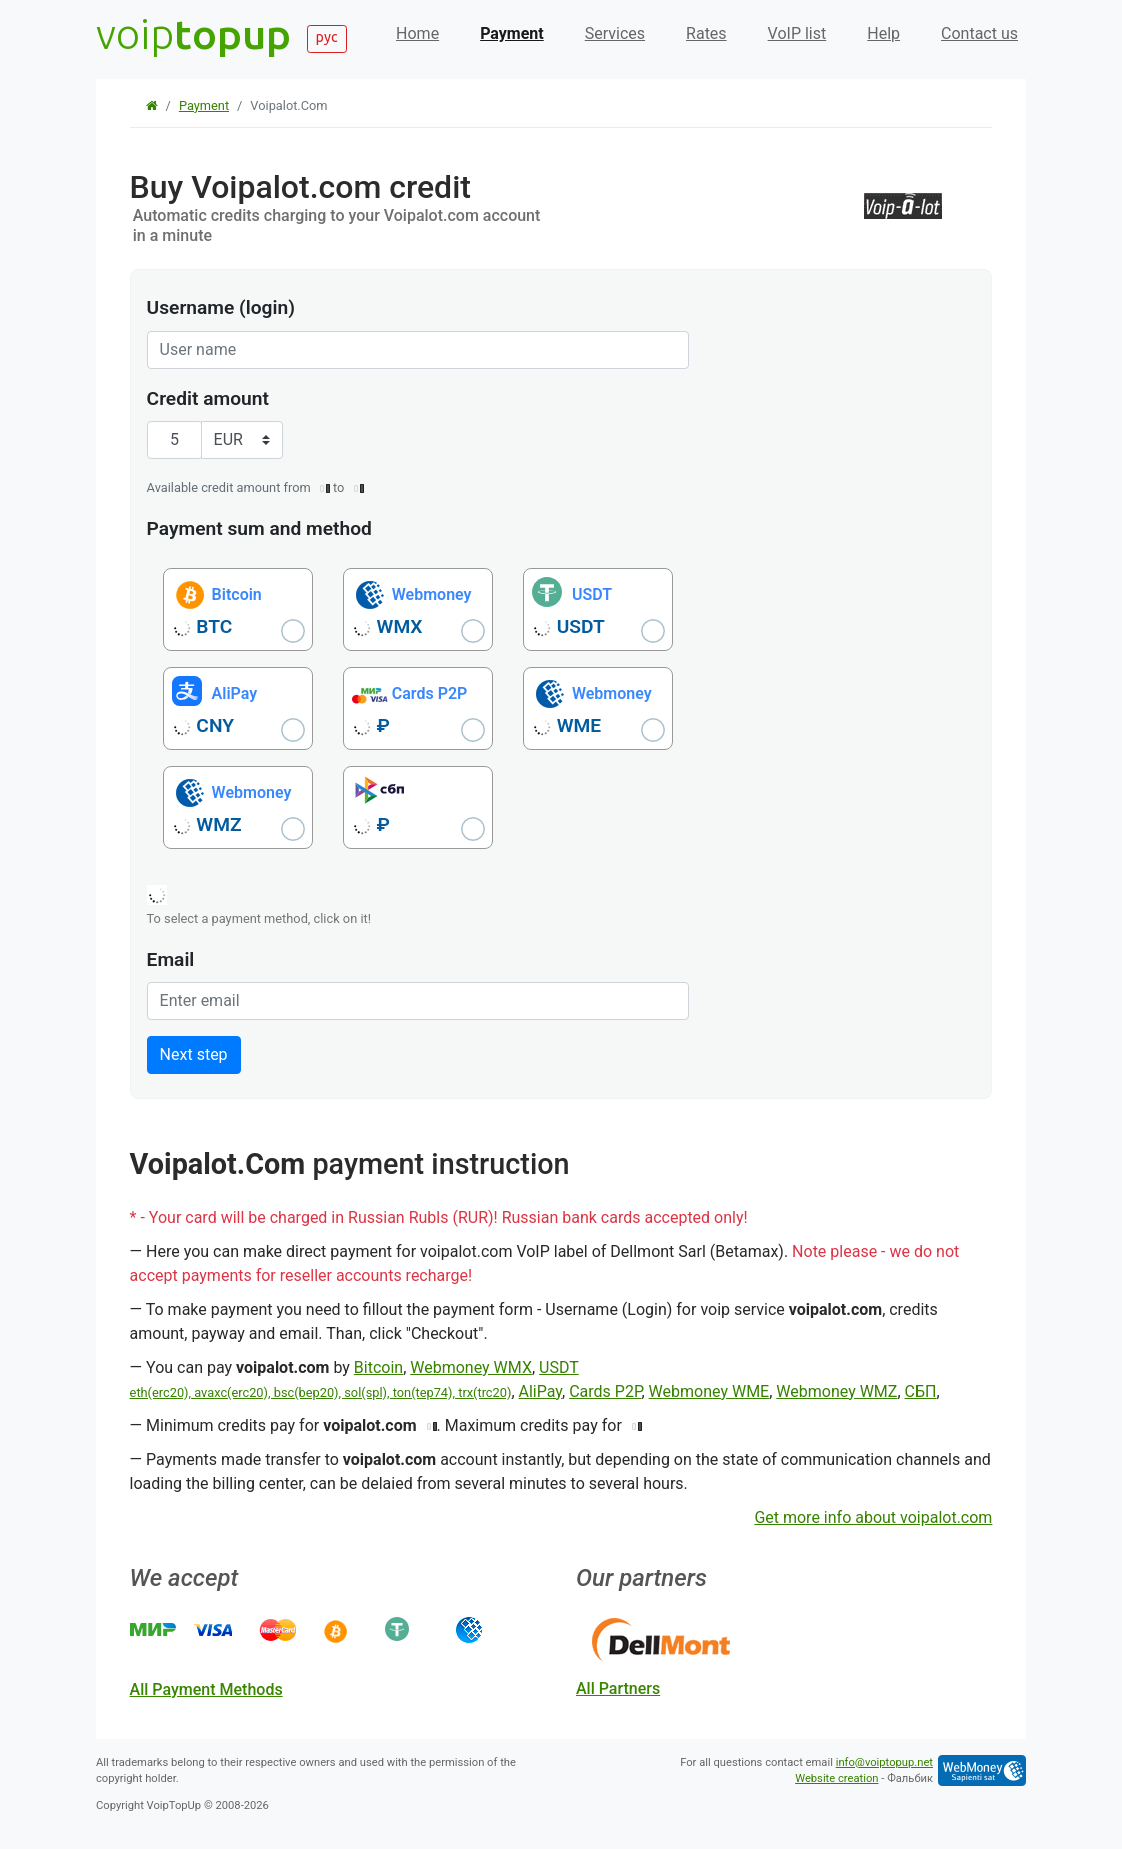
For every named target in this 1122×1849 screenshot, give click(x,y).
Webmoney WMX (471, 1367)
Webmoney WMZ (836, 1391)
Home (417, 33)
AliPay (541, 1391)
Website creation (836, 1778)
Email (171, 959)
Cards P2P (605, 1391)
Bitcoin (378, 1367)
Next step (194, 1054)
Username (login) (221, 307)
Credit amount (208, 398)
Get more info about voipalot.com (873, 1517)
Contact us (979, 33)
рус (327, 37)
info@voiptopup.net (884, 1762)
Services (615, 33)
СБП (921, 1391)
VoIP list (797, 33)
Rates (706, 33)
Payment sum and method (259, 528)
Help (883, 33)
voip (193, 33)
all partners (618, 1688)
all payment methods (206, 1689)
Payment (512, 33)
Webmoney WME (709, 1391)
